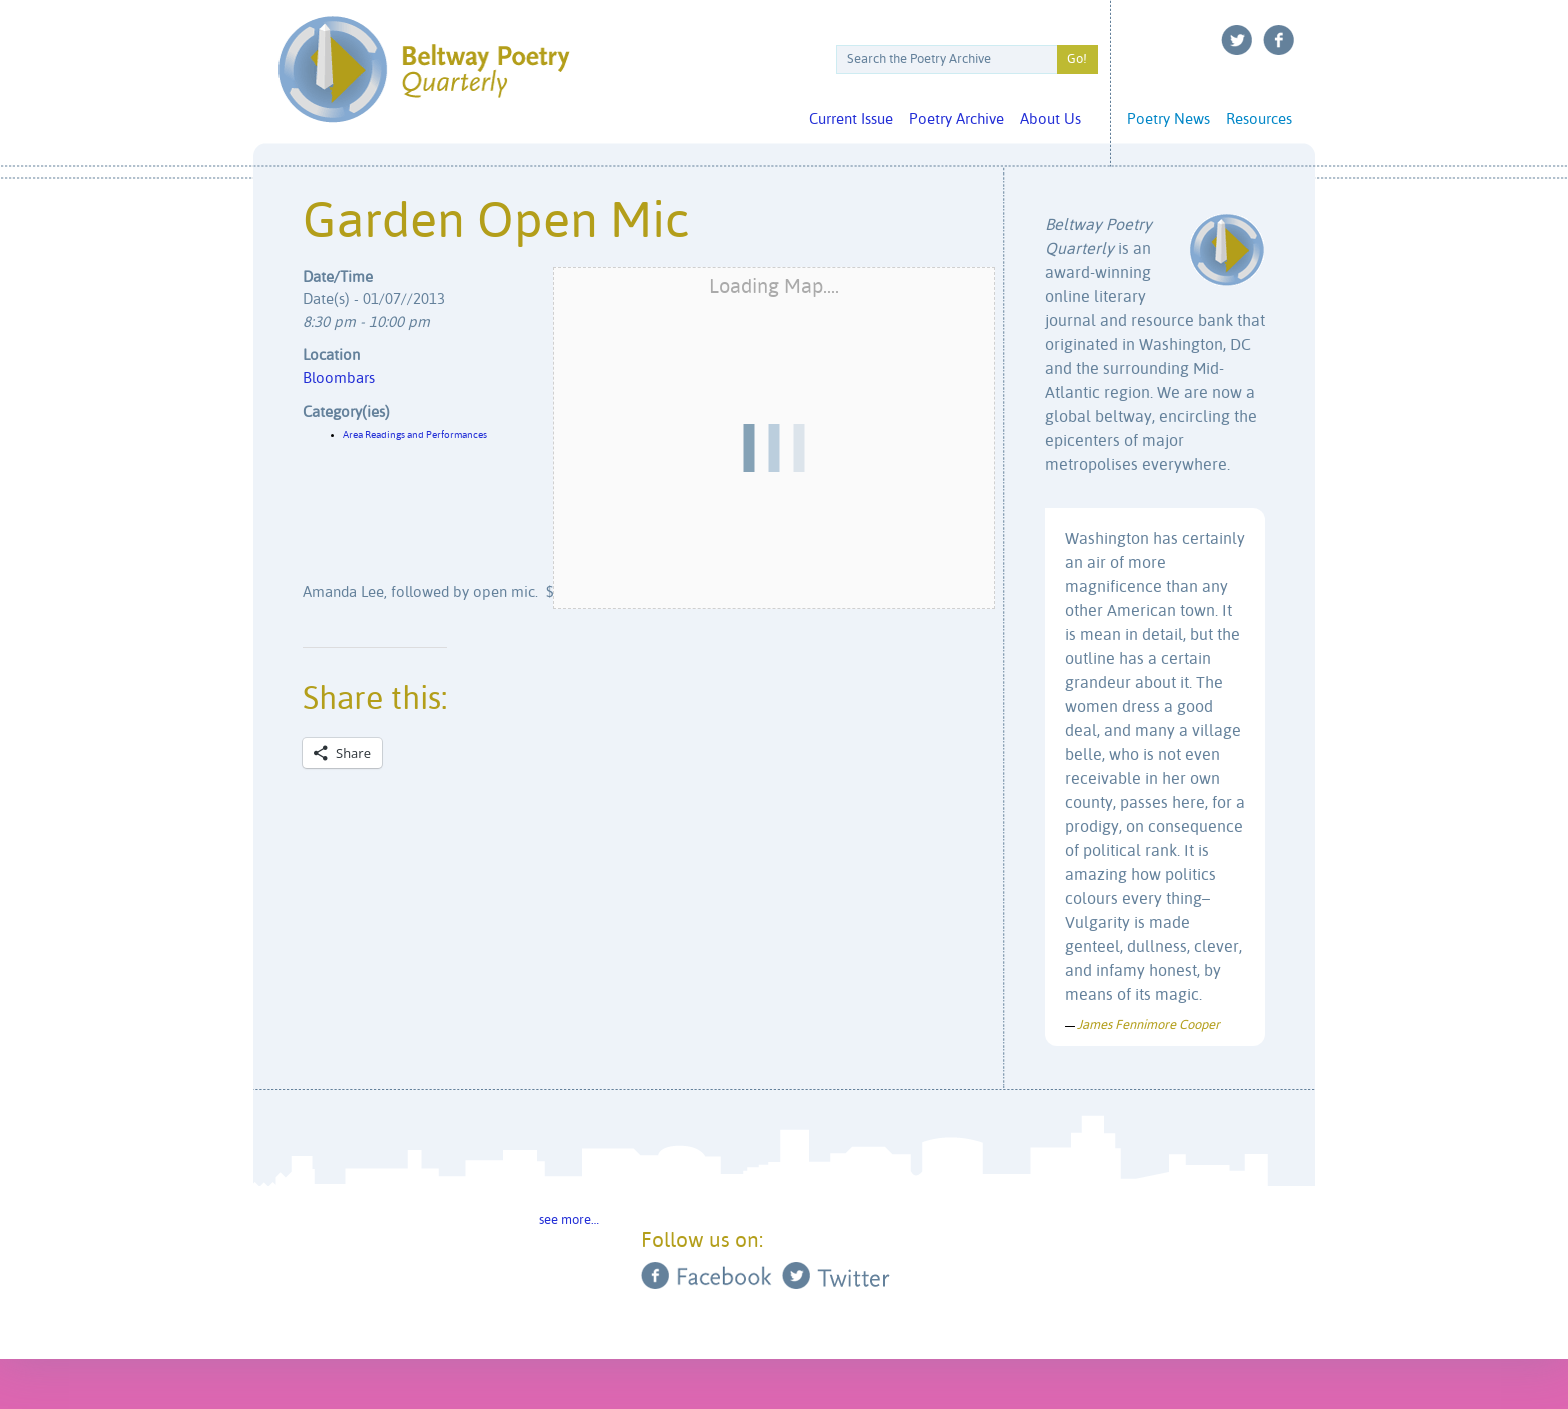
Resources (1259, 119)
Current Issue (851, 119)
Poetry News (1168, 119)
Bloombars (339, 378)
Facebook (1279, 40)
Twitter (1237, 40)
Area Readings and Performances (415, 435)
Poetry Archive (956, 119)
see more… (569, 1220)
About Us (1050, 119)
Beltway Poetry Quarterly (423, 69)
